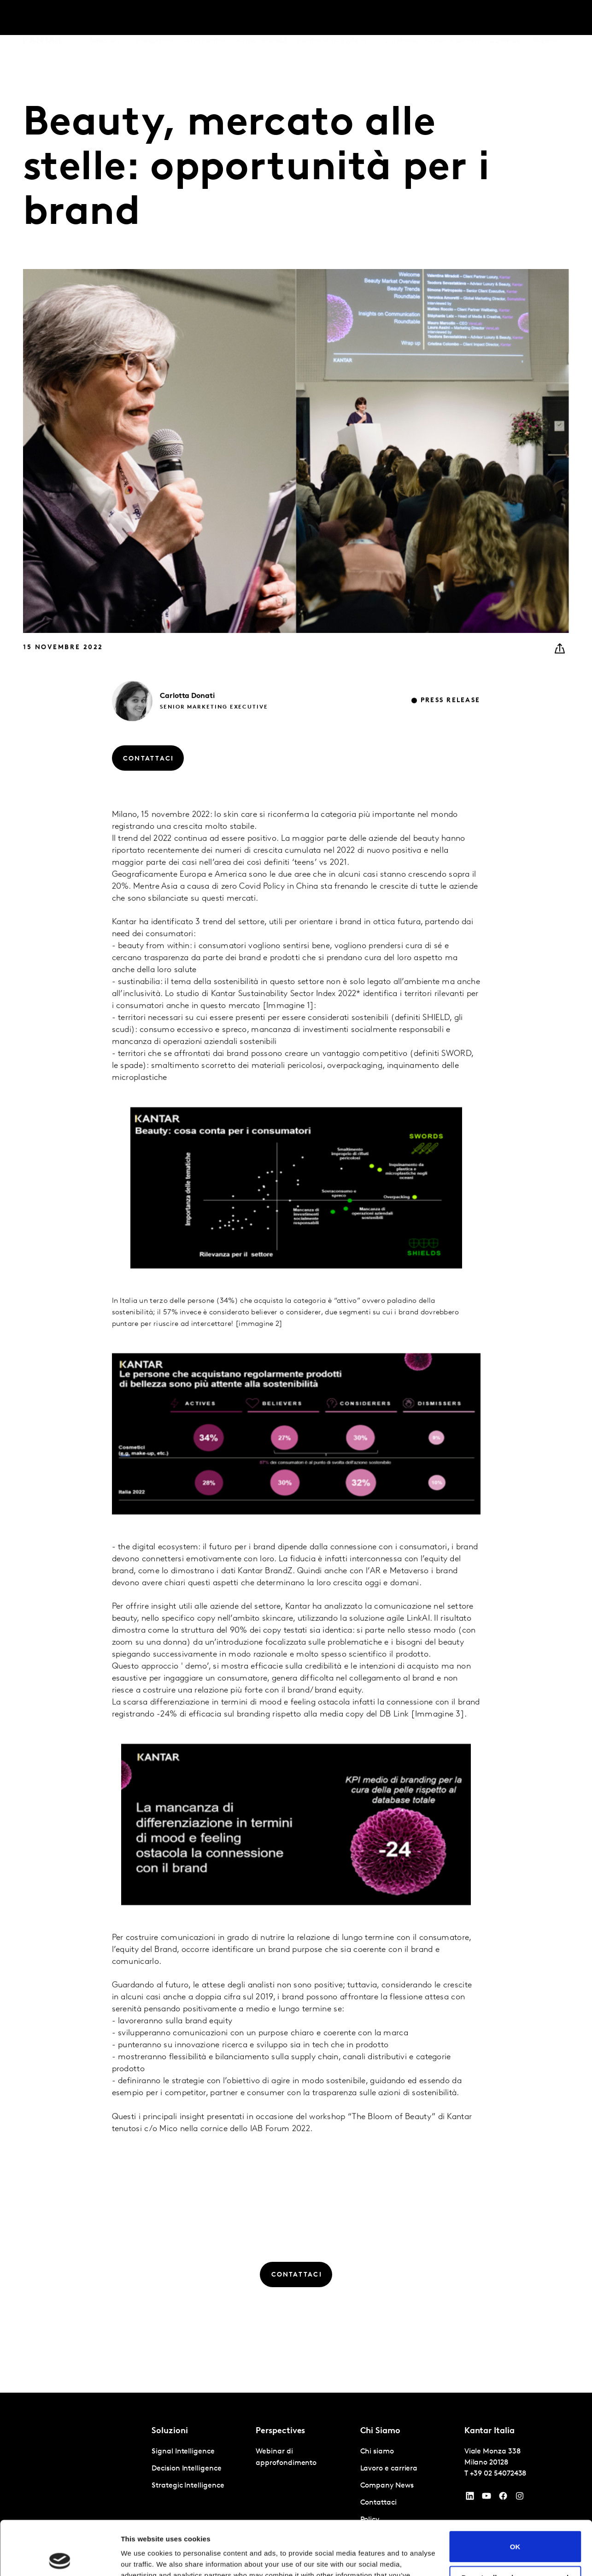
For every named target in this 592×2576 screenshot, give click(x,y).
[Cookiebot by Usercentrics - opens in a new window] (59, 2558)
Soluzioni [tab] (104, 18)
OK (515, 2492)
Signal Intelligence (183, 2451)
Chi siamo (400, 18)
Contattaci (508, 18)
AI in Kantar (205, 18)
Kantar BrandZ (261, 18)
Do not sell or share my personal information (515, 2527)
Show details (142, 2558)
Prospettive (155, 18)
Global (544, 18)
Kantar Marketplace (332, 18)
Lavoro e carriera (453, 18)
